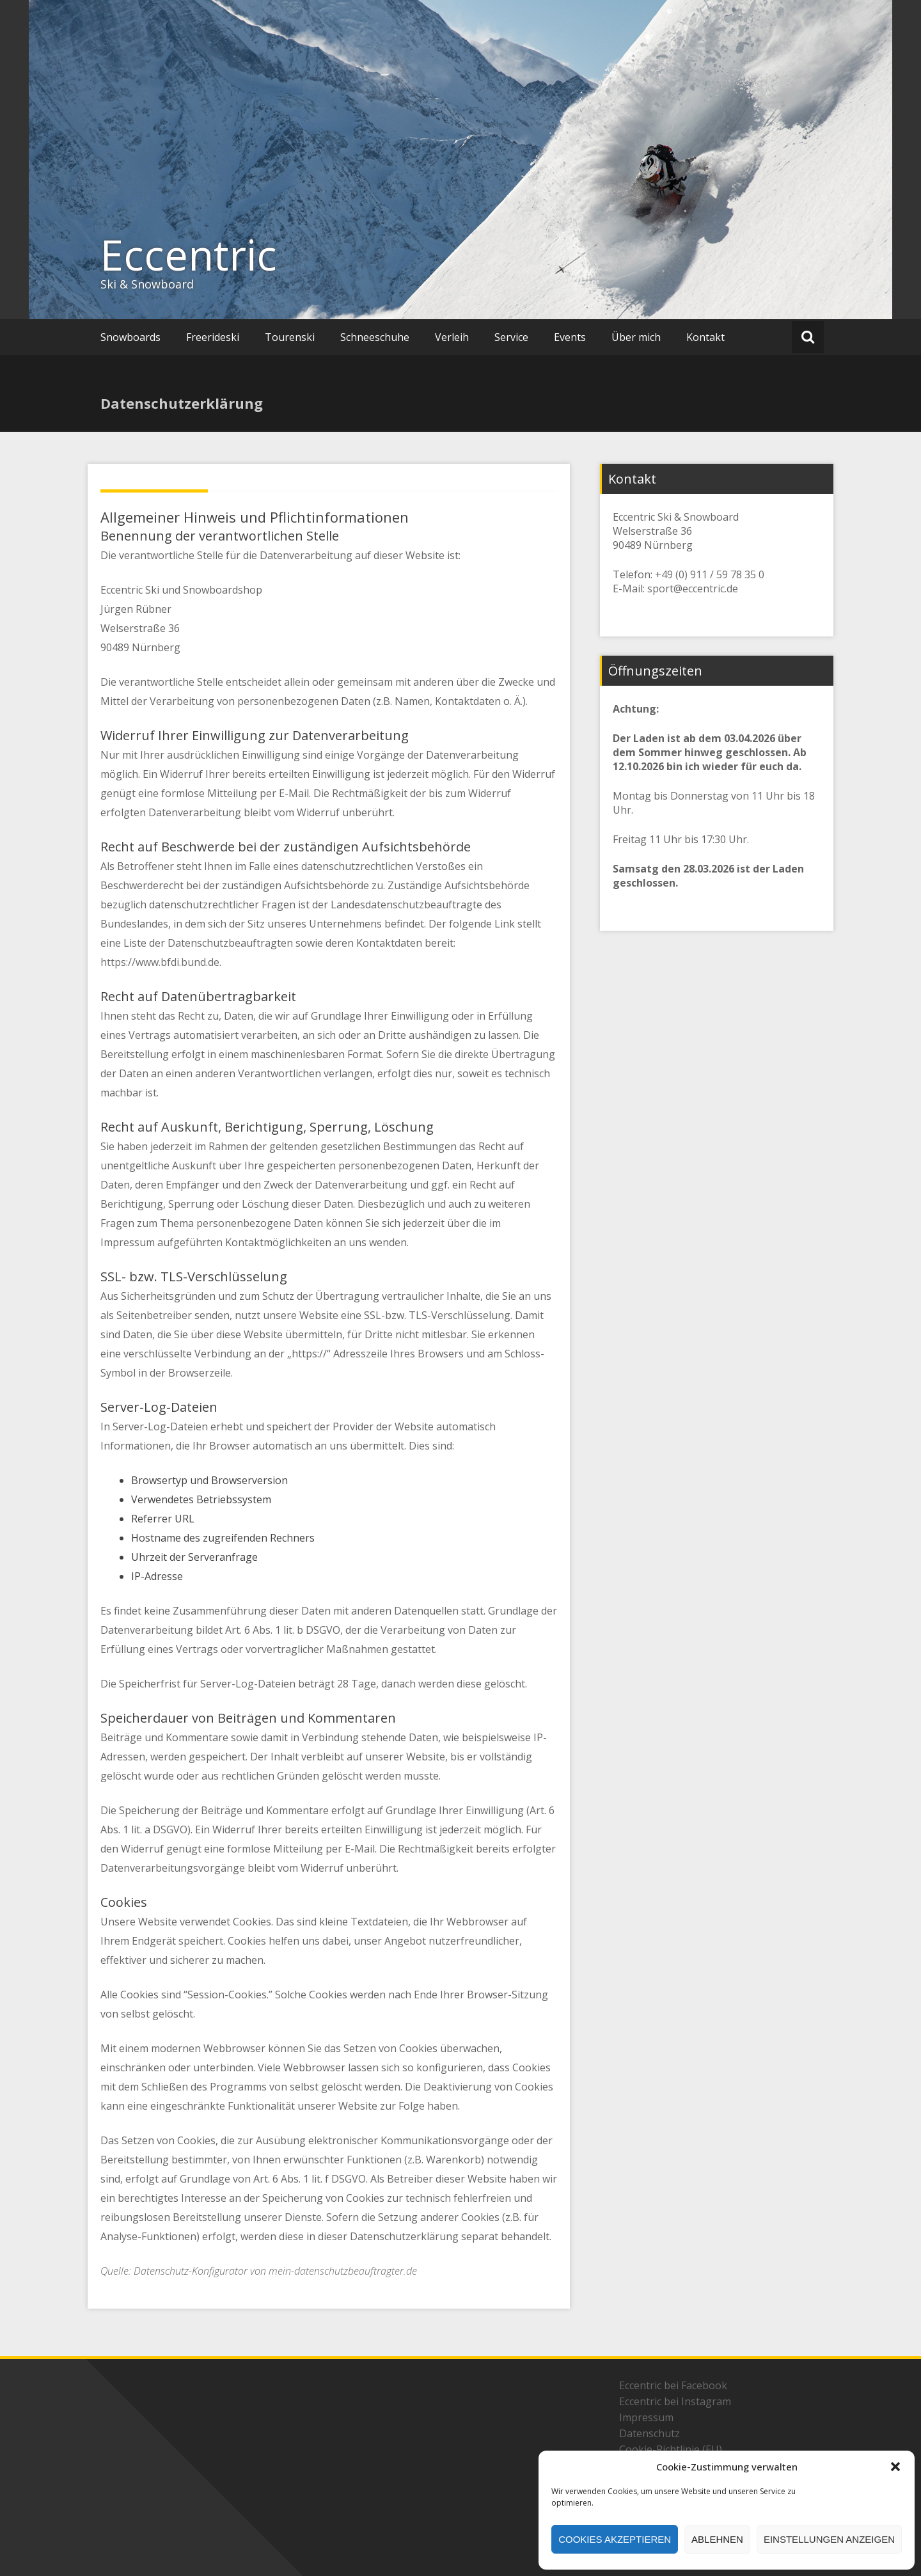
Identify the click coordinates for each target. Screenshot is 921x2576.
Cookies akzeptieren (614, 2539)
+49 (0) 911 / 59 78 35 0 (709, 574)
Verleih (452, 337)
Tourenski (290, 337)
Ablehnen (717, 2539)
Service (511, 337)
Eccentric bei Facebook (673, 2385)
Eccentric (188, 254)
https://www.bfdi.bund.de (159, 962)
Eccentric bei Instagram (675, 2401)
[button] (895, 2466)
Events (570, 337)
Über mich (636, 337)
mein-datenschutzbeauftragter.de (343, 2271)
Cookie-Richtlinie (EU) (670, 2449)
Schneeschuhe (374, 337)
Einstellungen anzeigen (829, 2539)
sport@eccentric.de (692, 588)
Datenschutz (649, 2433)
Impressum (646, 2417)
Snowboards (130, 337)
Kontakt (705, 337)
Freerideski (212, 337)
